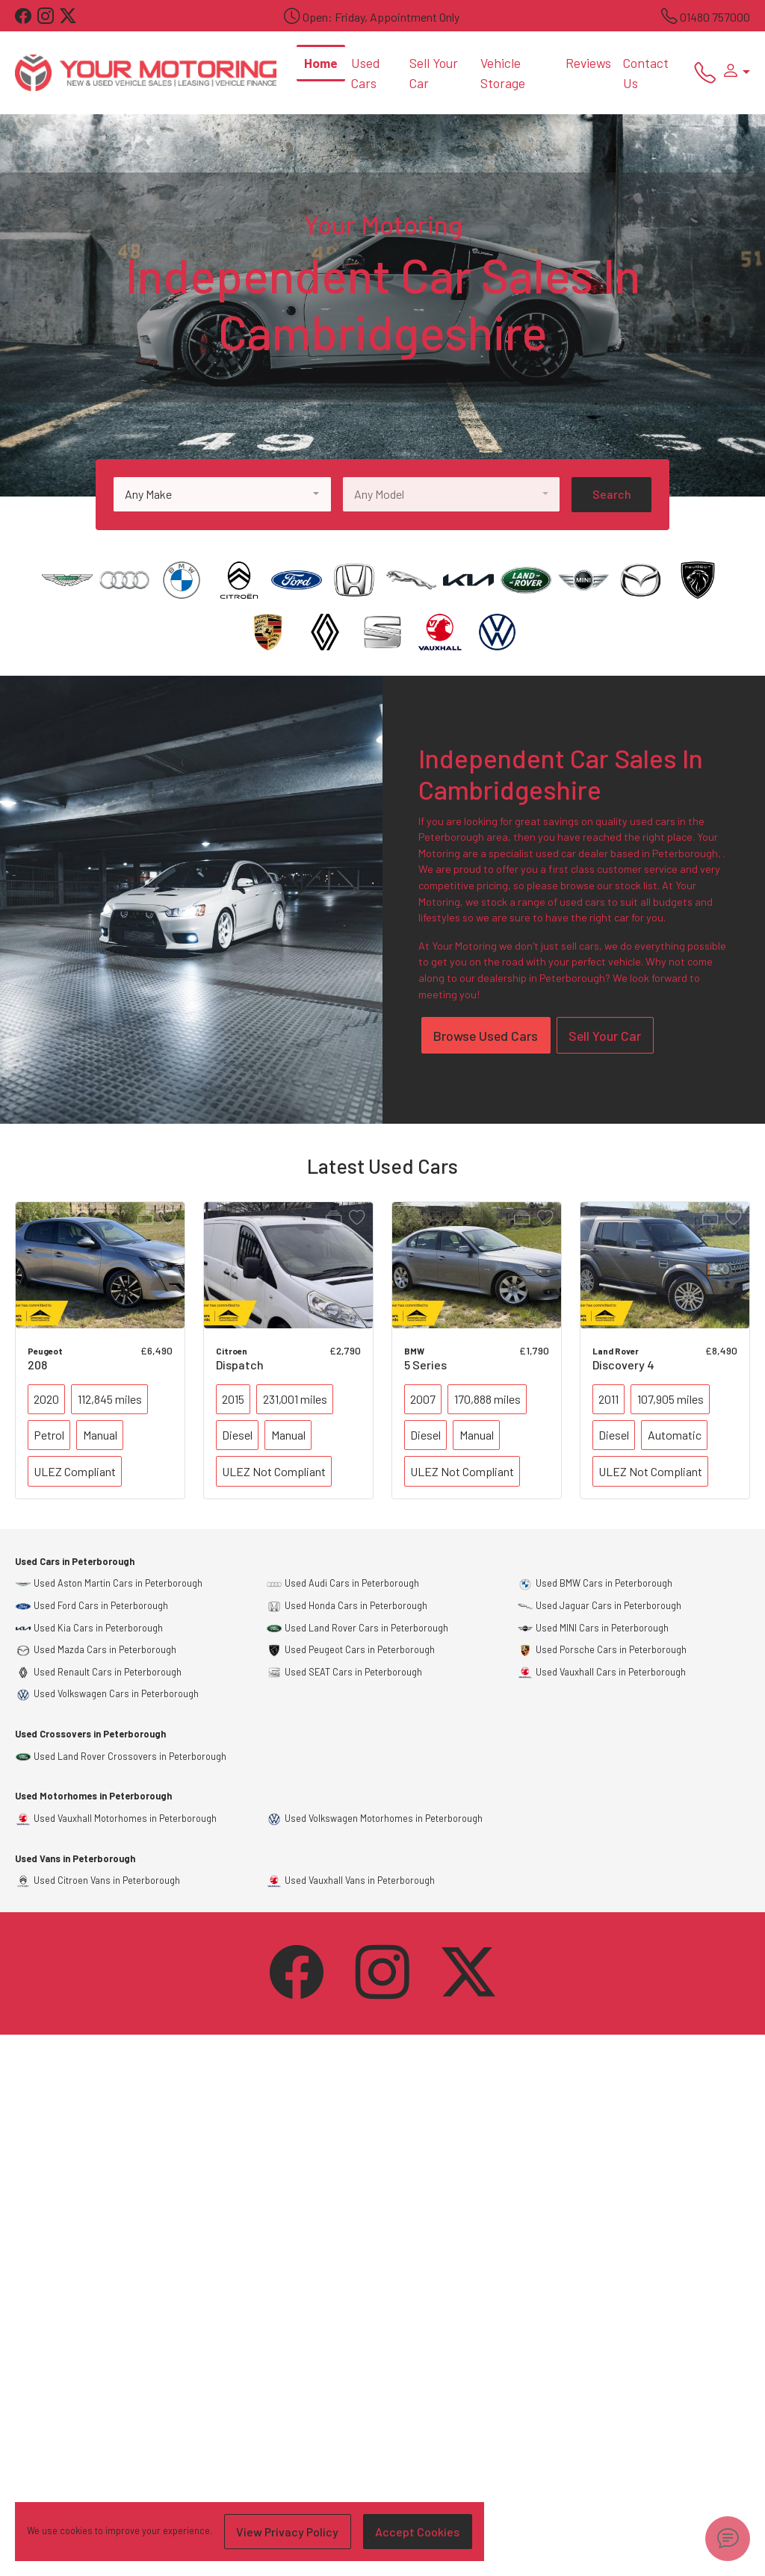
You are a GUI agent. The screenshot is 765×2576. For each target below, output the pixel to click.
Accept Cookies (417, 2531)
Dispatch (240, 1364)
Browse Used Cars (485, 1035)
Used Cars (365, 72)
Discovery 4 (623, 1364)
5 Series (425, 1364)
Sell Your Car (433, 72)
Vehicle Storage (502, 72)
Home (321, 63)
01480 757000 (715, 17)
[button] (733, 71)
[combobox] (222, 494)
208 (37, 1364)
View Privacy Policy (287, 2531)
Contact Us (646, 72)
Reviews (588, 63)
